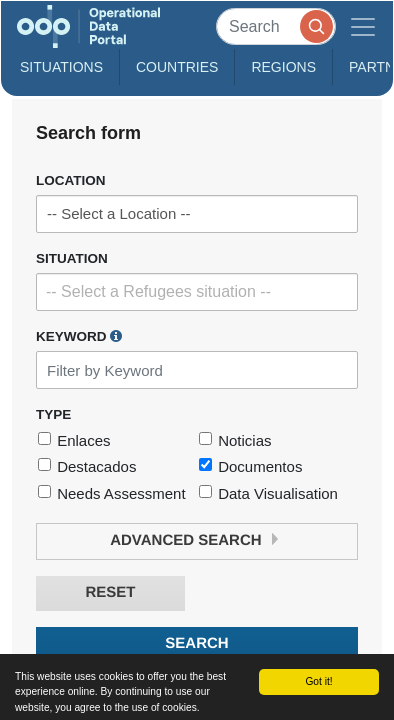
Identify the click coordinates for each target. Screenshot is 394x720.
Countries (177, 67)
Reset (110, 592)
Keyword (79, 336)
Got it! (318, 681)
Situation (72, 258)
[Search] (276, 26)
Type (53, 414)
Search (196, 643)
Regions (283, 67)
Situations (61, 67)
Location (71, 180)
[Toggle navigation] (363, 26)
